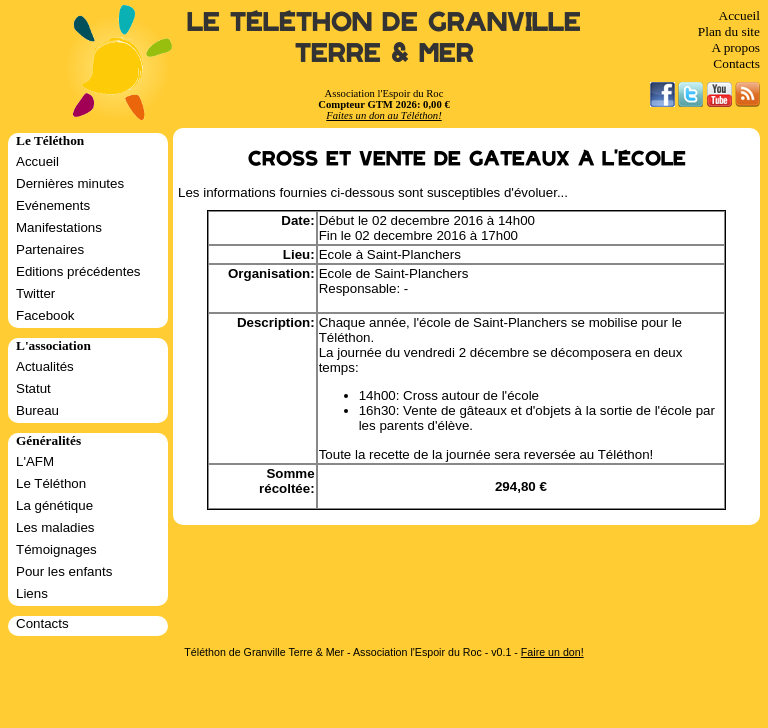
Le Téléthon (51, 483)
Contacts (736, 63)
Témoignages (56, 549)
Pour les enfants (64, 571)
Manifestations (59, 227)
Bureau (37, 410)
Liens (32, 593)
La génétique (54, 505)
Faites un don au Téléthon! (383, 115)
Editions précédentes (78, 271)
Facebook (45, 315)
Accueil (739, 15)
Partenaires (50, 249)
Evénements (53, 205)
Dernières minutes (70, 183)
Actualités (45, 366)
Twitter (35, 293)
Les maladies (55, 527)
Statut (33, 388)
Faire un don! (552, 652)
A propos (735, 47)
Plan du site (729, 31)
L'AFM (35, 461)
